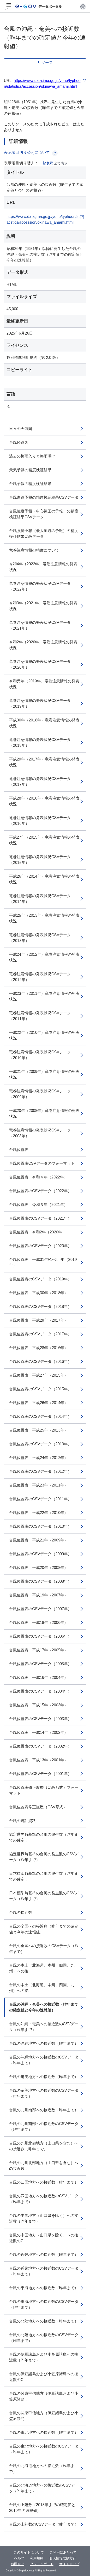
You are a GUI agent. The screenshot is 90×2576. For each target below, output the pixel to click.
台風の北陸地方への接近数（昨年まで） (43, 2321)
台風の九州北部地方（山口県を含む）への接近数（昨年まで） (43, 2146)
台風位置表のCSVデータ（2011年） (40, 1499)
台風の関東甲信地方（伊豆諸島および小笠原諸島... (43, 2396)
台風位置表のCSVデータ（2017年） (40, 1334)
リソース (45, 63)
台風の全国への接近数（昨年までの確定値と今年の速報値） (43, 1929)
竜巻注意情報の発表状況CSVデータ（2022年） (40, 586)
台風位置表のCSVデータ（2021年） (40, 1218)
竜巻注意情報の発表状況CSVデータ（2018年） (40, 742)
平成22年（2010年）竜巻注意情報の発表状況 (44, 1035)
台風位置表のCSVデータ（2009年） (40, 1554)
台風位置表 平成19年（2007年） (38, 1595)
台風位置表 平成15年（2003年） (38, 1705)
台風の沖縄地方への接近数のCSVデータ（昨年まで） (43, 2060)
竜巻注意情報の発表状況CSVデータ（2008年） (40, 1133)
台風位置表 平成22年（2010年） (38, 1513)
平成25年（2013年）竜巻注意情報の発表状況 (44, 918)
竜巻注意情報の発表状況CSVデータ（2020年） (40, 664)
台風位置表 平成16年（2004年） (38, 1677)
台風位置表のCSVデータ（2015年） (40, 1389)
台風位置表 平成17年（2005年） (38, 1650)
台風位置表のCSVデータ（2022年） (40, 1191)
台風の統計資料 (22, 1821)
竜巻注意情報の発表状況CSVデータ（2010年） (40, 1055)
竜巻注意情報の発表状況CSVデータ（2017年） (40, 782)
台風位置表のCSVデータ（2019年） (40, 1279)
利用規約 (36, 2558)
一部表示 (46, 163)
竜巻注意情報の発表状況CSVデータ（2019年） (40, 703)
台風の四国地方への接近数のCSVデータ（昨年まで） (43, 2199)
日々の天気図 (20, 429)
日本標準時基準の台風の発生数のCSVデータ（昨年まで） (43, 1896)
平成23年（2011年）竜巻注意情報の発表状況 (44, 996)
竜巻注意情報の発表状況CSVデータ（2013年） (40, 938)
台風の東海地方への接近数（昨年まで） (43, 2288)
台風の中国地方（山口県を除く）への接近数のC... (43, 2238)
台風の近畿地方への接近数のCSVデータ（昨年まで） (43, 2271)
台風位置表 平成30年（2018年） (38, 1293)
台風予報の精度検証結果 (30, 484)
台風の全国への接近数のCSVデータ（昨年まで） (43, 1949)
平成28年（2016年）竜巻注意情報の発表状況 (44, 801)
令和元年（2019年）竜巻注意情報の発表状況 (44, 684)
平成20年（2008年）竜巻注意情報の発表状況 (44, 1113)
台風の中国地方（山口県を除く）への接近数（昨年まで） (43, 2218)
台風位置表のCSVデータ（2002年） (40, 1746)
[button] (83, 6)
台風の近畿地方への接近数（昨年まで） (43, 2255)
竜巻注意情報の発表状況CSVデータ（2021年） (40, 625)
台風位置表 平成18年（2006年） (38, 1623)
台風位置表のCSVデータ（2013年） (40, 1444)
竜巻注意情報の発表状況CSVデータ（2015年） (40, 860)
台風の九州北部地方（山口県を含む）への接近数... (43, 2166)
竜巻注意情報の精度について (34, 550)
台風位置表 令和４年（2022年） (38, 1177)
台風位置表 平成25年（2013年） (38, 1430)
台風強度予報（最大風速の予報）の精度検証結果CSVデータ (43, 533)
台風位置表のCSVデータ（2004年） (40, 1691)
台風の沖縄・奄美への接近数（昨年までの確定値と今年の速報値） (43, 2007)
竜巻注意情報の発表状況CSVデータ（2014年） (40, 899)
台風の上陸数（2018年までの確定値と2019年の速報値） (42, 2508)
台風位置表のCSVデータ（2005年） (40, 1664)
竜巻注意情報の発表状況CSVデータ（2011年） (40, 1016)
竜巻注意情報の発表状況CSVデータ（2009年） (40, 1094)
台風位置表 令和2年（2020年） (37, 1232)
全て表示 (60, 163)
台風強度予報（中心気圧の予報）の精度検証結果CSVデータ (43, 514)
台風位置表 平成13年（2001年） (38, 1760)
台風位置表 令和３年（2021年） (38, 1205)
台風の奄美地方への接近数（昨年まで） (43, 2077)
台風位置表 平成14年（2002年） (38, 1732)
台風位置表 (18, 1150)
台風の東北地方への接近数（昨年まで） (43, 2432)
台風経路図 (18, 442)
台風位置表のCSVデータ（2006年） (40, 1636)
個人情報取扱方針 (62, 2558)
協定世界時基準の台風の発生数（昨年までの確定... (43, 1837)
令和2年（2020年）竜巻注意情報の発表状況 (43, 645)
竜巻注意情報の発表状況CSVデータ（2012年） (40, 977)
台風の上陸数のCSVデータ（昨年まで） (43, 2524)
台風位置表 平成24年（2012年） (38, 1458)
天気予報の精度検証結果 (30, 470)
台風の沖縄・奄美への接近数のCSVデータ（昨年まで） (43, 2027)
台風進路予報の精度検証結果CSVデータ (43, 497)
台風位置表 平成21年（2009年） (38, 1540)
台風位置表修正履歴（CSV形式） (38, 1807)
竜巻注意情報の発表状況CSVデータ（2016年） (40, 821)
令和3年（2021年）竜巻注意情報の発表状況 (43, 606)
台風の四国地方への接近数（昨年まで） (43, 2182)
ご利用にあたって (63, 2552)
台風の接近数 (20, 1912)
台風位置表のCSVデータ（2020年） (40, 1246)
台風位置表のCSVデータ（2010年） (40, 1526)
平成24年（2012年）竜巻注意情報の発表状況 (44, 957)
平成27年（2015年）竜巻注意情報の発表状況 (44, 840)
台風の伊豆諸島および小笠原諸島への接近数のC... (43, 2377)
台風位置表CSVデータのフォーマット (42, 1163)
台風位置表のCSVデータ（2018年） (40, 1307)
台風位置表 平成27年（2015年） (38, 1375)
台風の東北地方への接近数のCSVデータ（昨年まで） (43, 2449)
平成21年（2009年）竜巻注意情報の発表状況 (44, 1074)
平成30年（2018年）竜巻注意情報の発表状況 (44, 723)
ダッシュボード (42, 2564)
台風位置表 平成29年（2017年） (38, 1320)
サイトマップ (69, 2564)
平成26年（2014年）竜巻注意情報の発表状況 (44, 879)
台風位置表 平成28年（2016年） (38, 1348)
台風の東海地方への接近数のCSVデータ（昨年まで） (43, 2304)
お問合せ (17, 2564)
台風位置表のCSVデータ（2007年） (40, 1609)
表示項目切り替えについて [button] (31, 152)
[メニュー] (8, 6)
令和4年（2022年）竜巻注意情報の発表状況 (43, 567)
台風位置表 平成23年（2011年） (38, 1485)
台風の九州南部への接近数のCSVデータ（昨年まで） (43, 2127)
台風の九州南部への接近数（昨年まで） (43, 2110)
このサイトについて (29, 2552)
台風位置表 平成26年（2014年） (38, 1403)
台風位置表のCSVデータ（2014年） (40, 1416)
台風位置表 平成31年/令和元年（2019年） (43, 1262)
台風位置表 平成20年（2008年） (38, 1568)
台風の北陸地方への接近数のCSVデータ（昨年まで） (43, 2338)
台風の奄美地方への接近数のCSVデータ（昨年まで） (43, 2093)
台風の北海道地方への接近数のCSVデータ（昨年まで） (43, 2488)
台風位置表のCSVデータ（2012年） (40, 1471)
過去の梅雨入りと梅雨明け (32, 456)
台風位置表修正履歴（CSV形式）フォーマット (43, 1790)
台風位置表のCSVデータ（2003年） (40, 1719)
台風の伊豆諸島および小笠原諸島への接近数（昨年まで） (43, 2357)
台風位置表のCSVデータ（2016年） (40, 1361)
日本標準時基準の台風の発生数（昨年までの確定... (43, 1876)
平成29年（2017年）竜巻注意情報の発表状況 (44, 762)
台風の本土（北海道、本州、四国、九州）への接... (41, 1968)
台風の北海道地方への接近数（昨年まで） (41, 2469)
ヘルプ (19, 2558)
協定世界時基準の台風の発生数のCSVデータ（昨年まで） (43, 1857)
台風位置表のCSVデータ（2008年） (40, 1581)
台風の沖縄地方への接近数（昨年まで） (43, 2043)
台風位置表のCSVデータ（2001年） (40, 1774)
